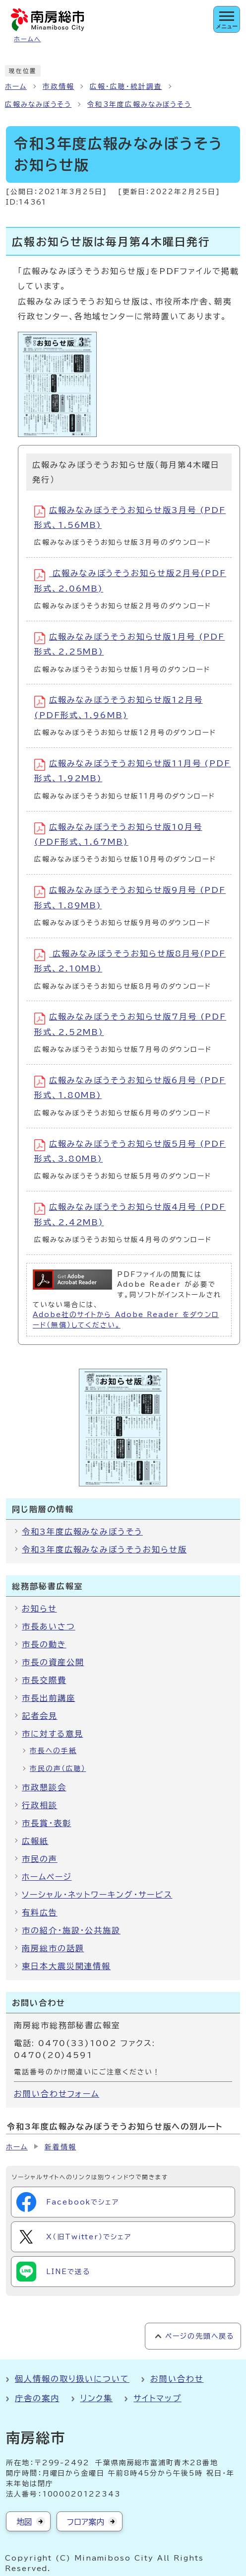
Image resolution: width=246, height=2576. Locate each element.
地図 (24, 2522)
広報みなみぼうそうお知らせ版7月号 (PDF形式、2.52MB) (130, 1024)
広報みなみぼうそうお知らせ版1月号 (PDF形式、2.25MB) (129, 644)
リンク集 (96, 2398)
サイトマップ (157, 2398)
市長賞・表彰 (46, 1823)
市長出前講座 (48, 1698)
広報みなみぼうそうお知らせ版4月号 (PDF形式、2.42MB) (130, 1214)
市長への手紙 (53, 1750)
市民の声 (40, 1859)
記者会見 (40, 1716)
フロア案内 (85, 2522)
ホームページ (47, 1877)
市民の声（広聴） (58, 1768)
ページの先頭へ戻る (199, 2336)
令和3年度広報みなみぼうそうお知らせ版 (104, 1549)
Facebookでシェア (67, 2202)
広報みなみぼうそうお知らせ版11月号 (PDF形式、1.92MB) (132, 770)
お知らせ (39, 1609)
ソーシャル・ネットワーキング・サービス (97, 1895)
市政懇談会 (44, 1787)
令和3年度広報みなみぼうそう (139, 104)
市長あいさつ (48, 1626)
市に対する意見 (52, 1734)
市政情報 (58, 86)
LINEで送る (53, 2272)
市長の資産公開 (53, 1662)
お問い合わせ (177, 2379)
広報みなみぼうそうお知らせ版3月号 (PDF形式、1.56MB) (130, 517)
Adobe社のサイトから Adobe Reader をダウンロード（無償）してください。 (126, 1319)
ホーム (16, 86)
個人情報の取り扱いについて (72, 2379)
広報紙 (35, 1841)
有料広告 (40, 1912)
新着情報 (60, 2146)
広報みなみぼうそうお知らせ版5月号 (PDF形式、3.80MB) (130, 1151)
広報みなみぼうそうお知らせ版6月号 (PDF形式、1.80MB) (130, 1087)
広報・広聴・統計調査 (126, 86)
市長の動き (44, 1644)
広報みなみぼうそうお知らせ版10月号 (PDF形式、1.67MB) (118, 834)
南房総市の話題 (53, 1948)
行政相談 (40, 1805)
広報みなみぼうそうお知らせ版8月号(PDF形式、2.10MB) (130, 960)
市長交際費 (44, 1680)
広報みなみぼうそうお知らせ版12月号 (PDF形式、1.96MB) (118, 707)
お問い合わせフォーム (56, 2094)
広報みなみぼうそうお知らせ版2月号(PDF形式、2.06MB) (130, 580)
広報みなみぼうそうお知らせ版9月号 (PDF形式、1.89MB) (130, 897)
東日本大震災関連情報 (66, 1966)
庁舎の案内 (37, 2398)
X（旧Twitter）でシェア (73, 2237)
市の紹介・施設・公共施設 (71, 1930)
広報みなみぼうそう (38, 104)
